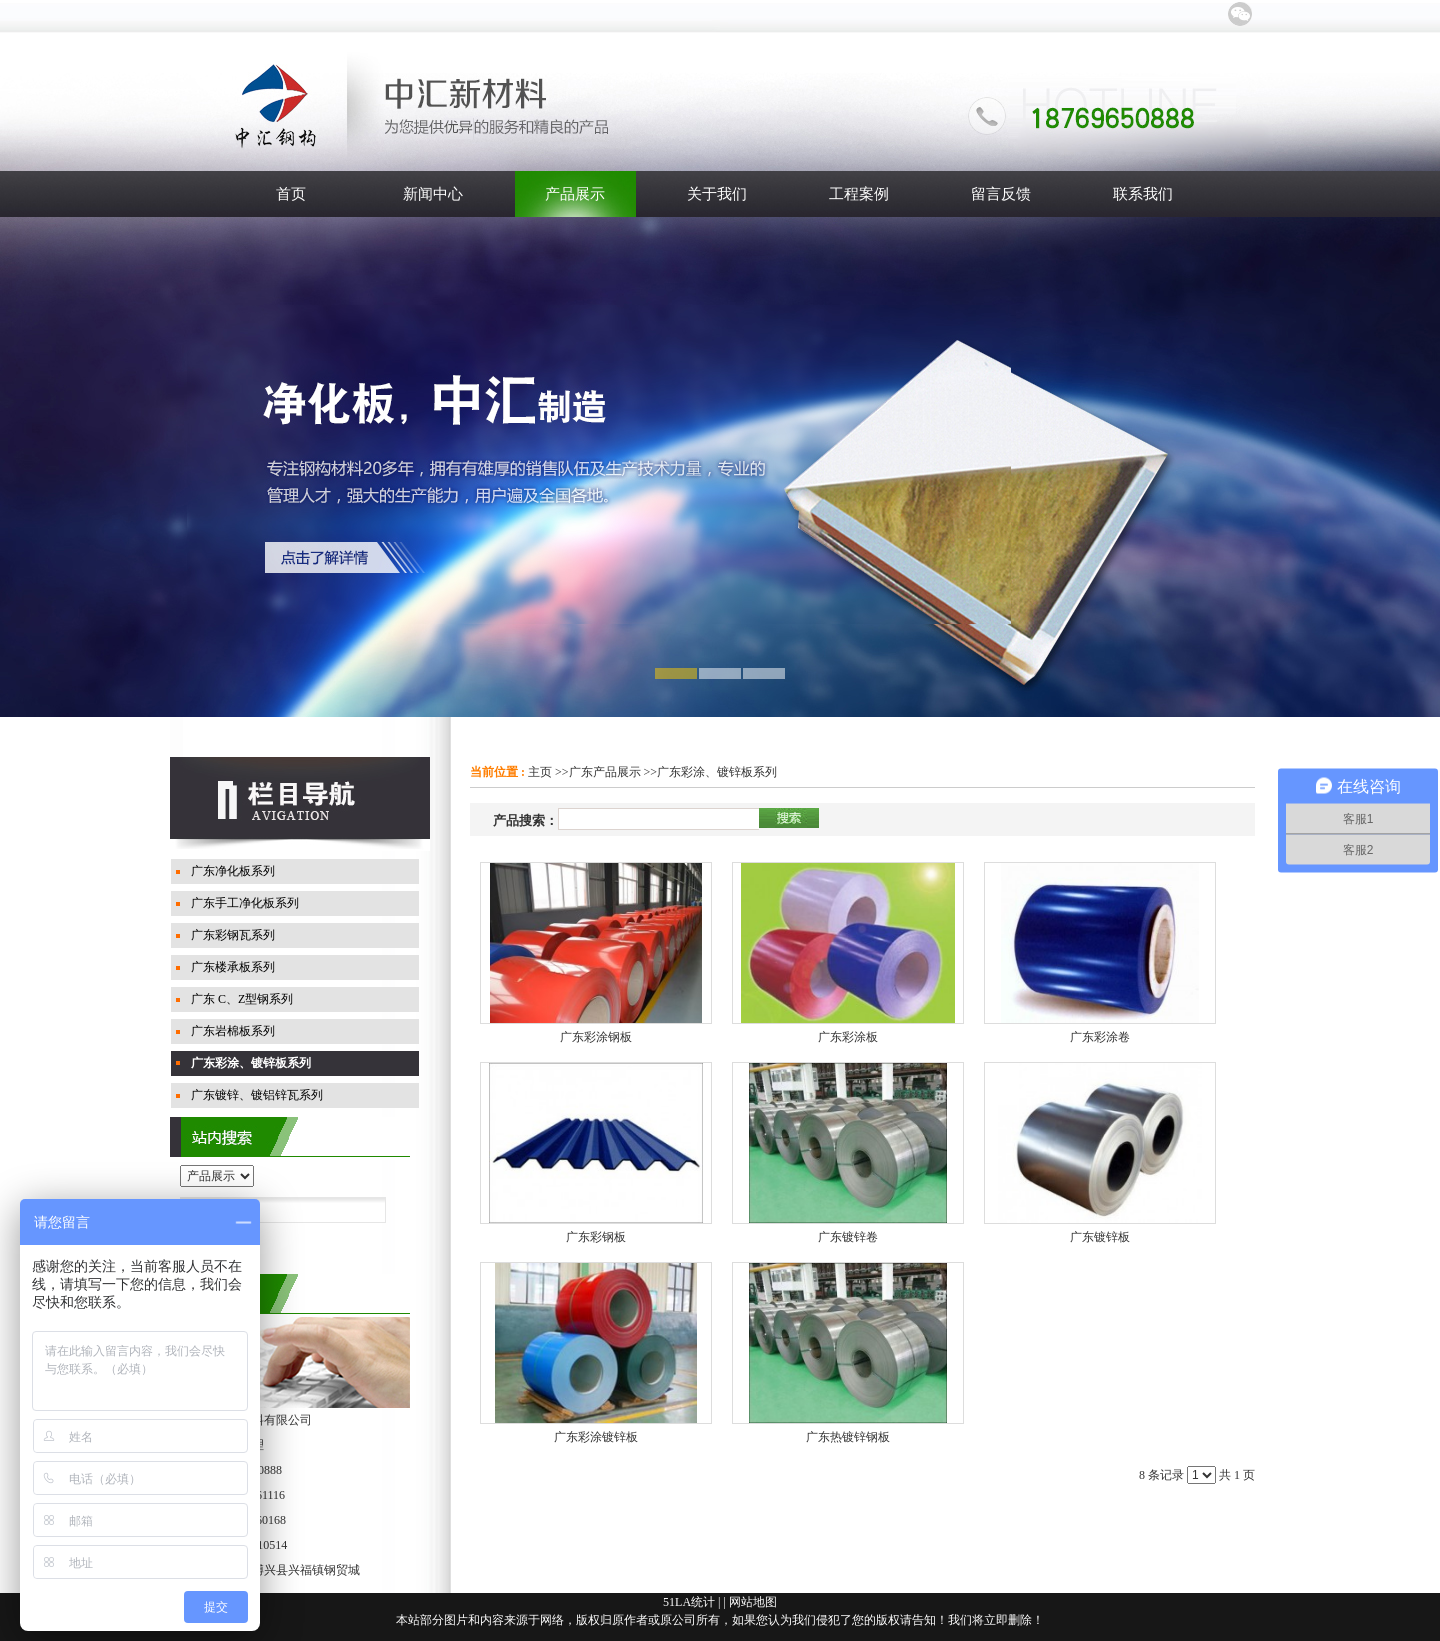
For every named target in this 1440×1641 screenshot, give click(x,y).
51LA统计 (689, 1602)
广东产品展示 (605, 772)
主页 (540, 772)
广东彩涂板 (848, 1037)
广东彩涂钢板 (596, 1037)
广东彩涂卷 (1100, 1037)
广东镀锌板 (1100, 1237)
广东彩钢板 (596, 1237)
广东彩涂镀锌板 (596, 1437)
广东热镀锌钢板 (848, 1437)
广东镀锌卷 (848, 1237)
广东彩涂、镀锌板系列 (717, 772)
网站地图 (753, 1602)
